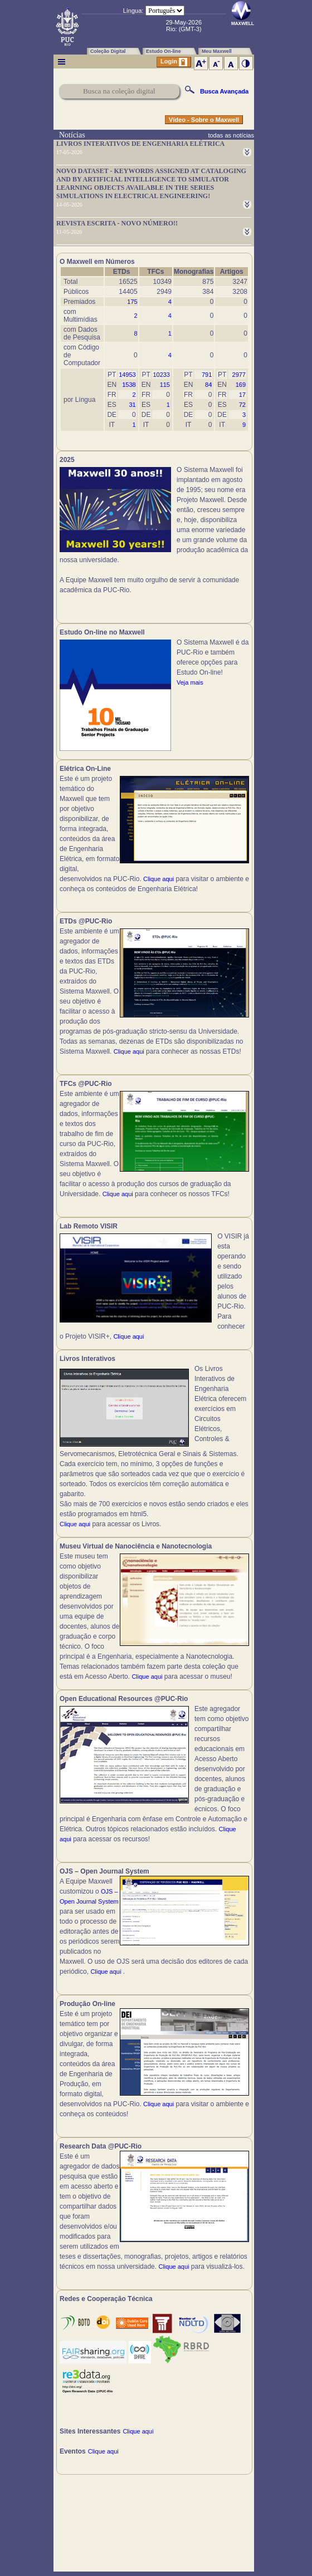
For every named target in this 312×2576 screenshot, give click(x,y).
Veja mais (190, 682)
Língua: (133, 10)
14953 (127, 374)
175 (132, 301)
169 (241, 384)
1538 (128, 384)
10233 (161, 374)
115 (165, 384)
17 (242, 394)
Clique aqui (158, 879)
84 (208, 384)
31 (132, 404)
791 (207, 374)
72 (242, 404)
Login (173, 62)
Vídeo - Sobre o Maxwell (204, 119)
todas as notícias (231, 135)
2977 (239, 374)
